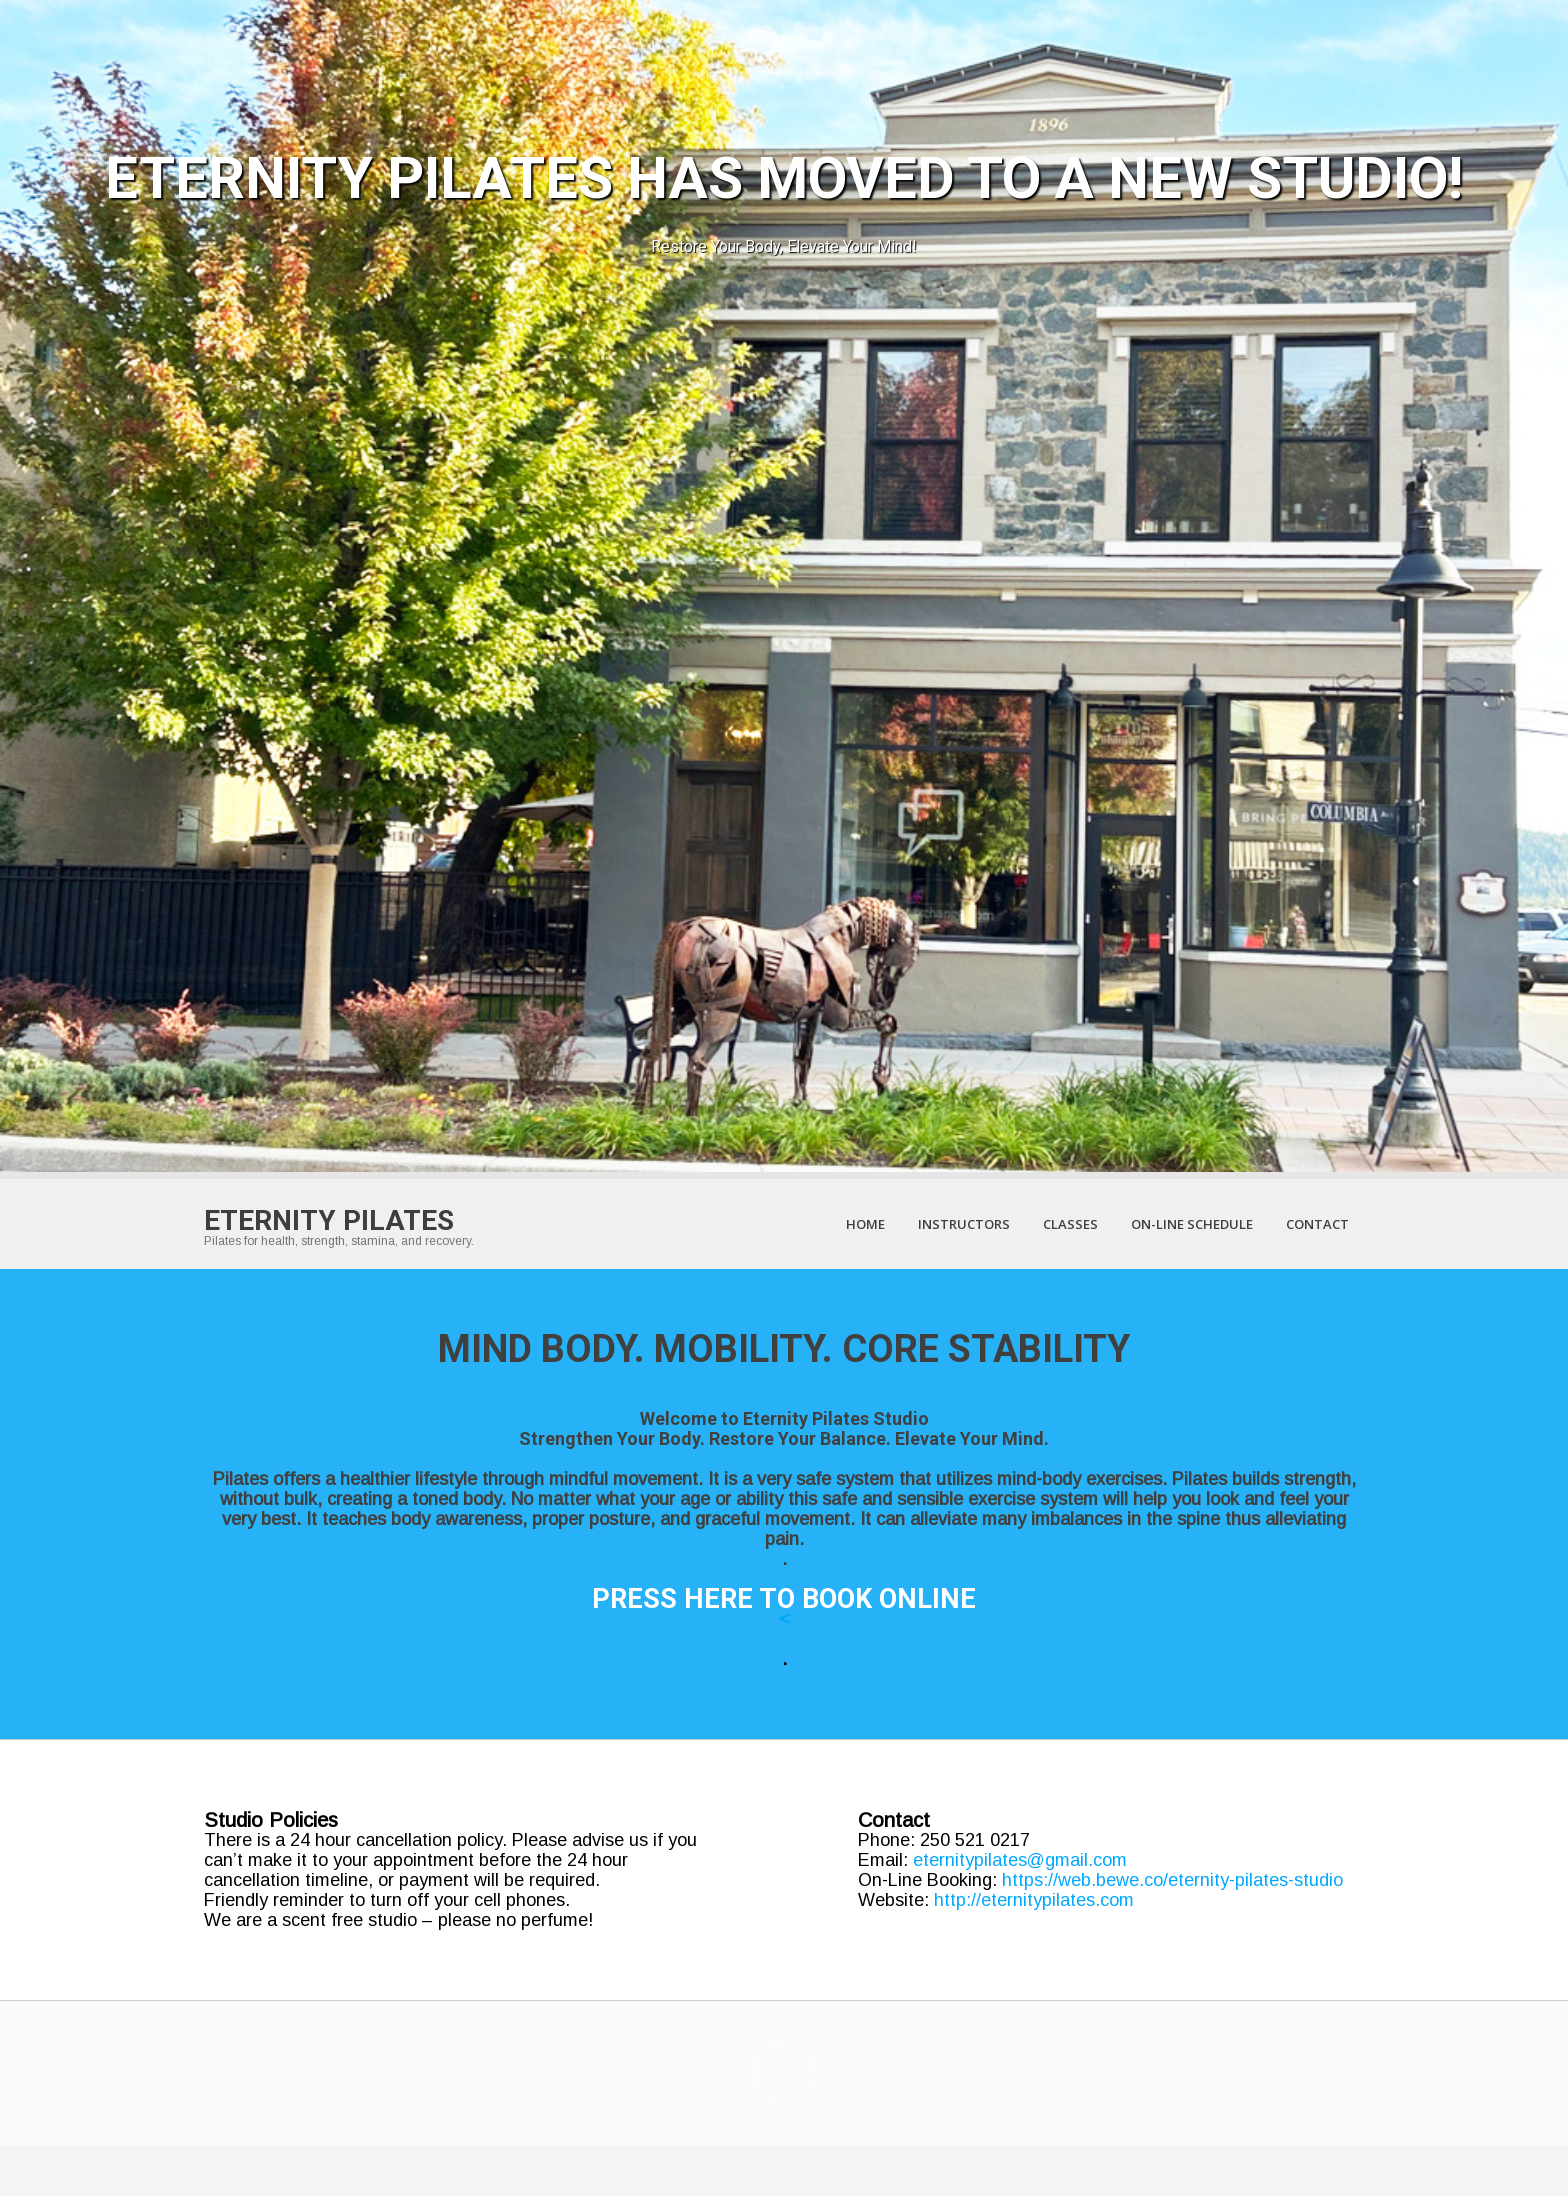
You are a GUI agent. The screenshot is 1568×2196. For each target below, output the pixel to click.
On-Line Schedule (1192, 1224)
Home (865, 1224)
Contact (1317, 1224)
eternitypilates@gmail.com (1020, 1860)
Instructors (964, 1224)
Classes (1070, 1224)
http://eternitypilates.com (1034, 1900)
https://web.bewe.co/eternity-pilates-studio (1172, 1880)
